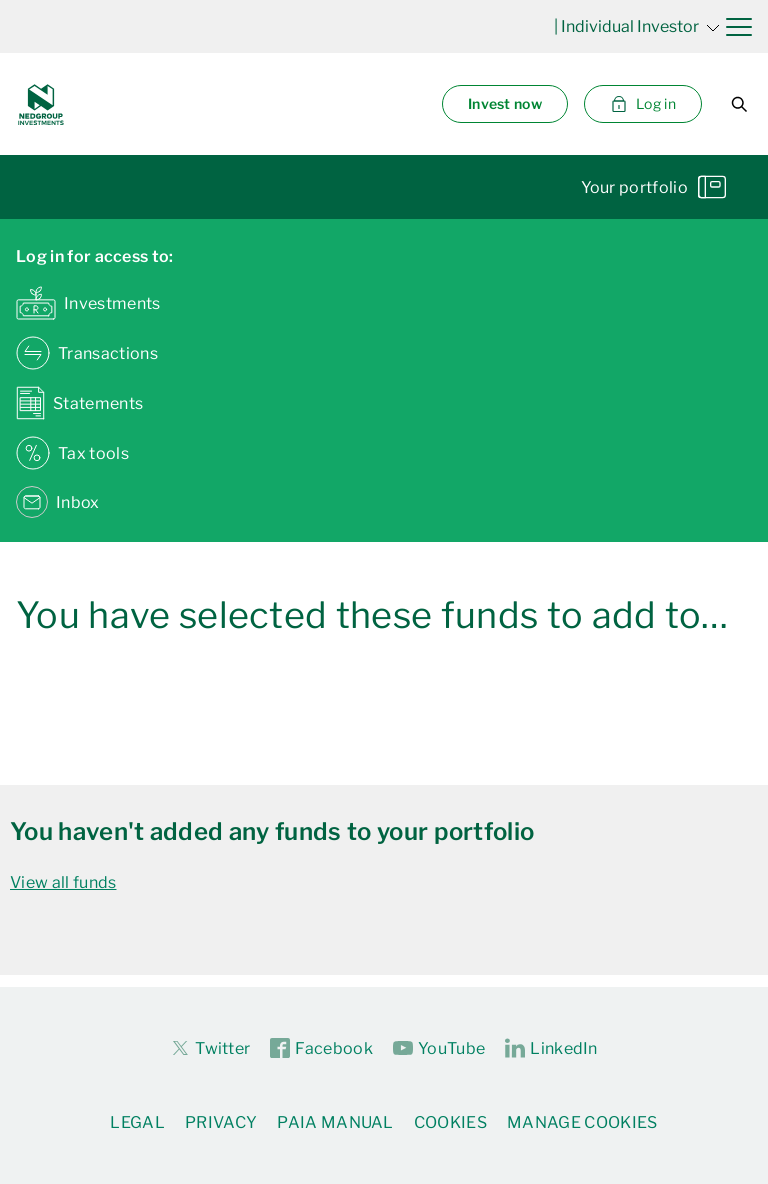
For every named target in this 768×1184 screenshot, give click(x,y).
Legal (137, 1122)
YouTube (439, 1049)
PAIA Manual (335, 1122)
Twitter (210, 1048)
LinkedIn (551, 1049)
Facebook (321, 1049)
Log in (643, 104)
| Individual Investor (637, 26)
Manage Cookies (582, 1122)
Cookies (450, 1122)
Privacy (221, 1122)
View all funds (63, 882)
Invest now (505, 103)
